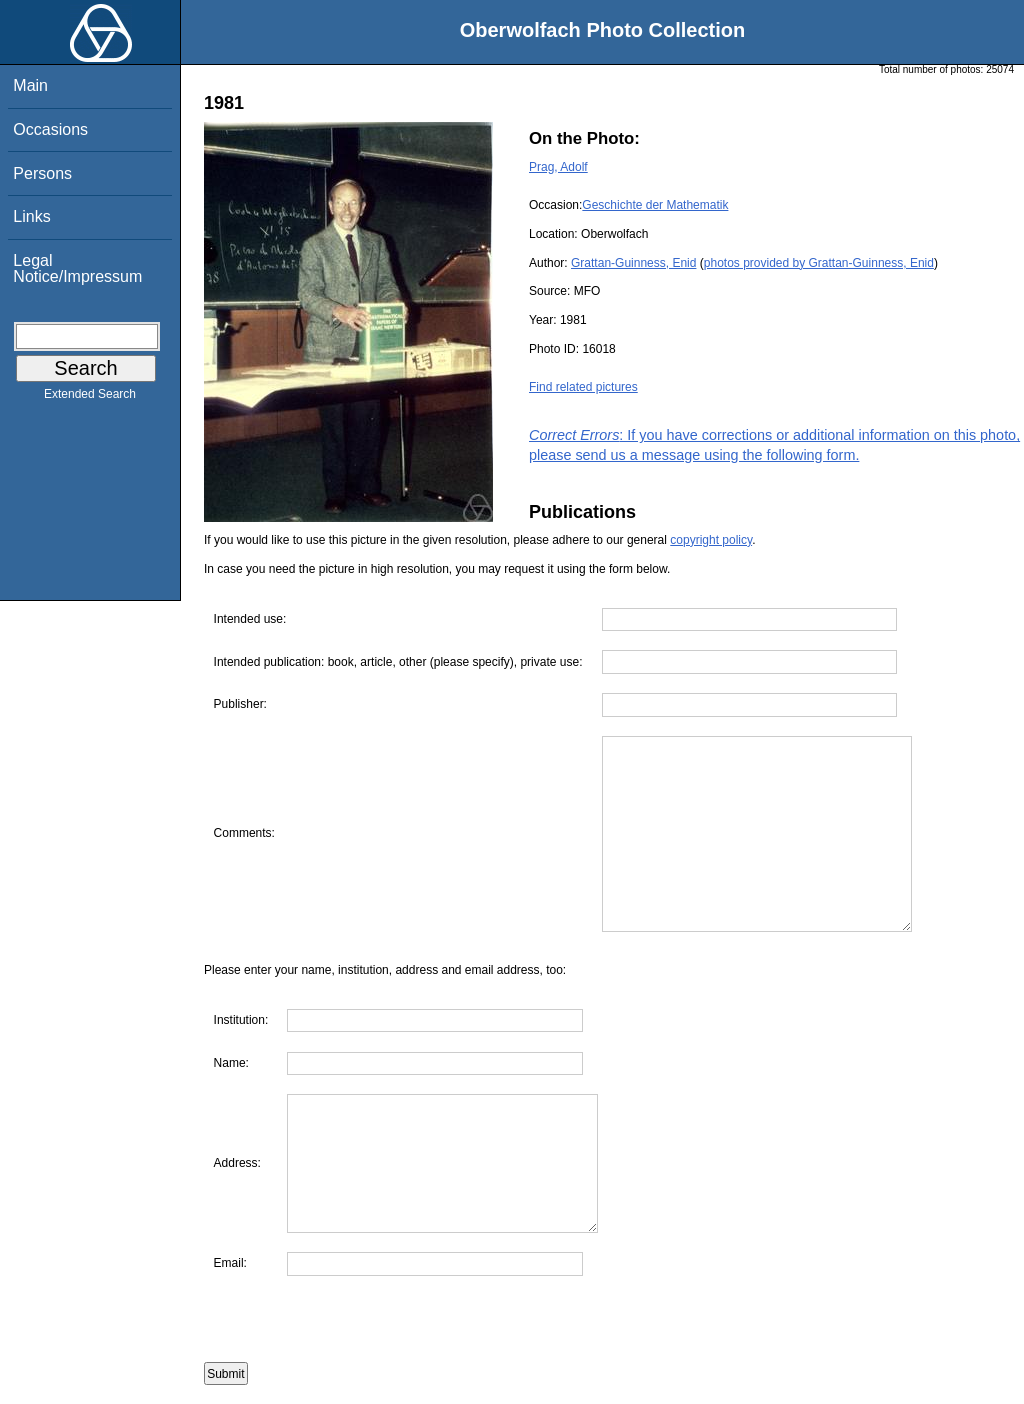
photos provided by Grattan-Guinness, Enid (819, 263)
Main (30, 85)
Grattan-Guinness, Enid (633, 263)
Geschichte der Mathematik (655, 205)
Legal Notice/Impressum (77, 268)
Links (31, 216)
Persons (42, 173)
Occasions (50, 129)
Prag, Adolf (558, 167)
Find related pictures (583, 387)
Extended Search (90, 398)
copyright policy (711, 540)
